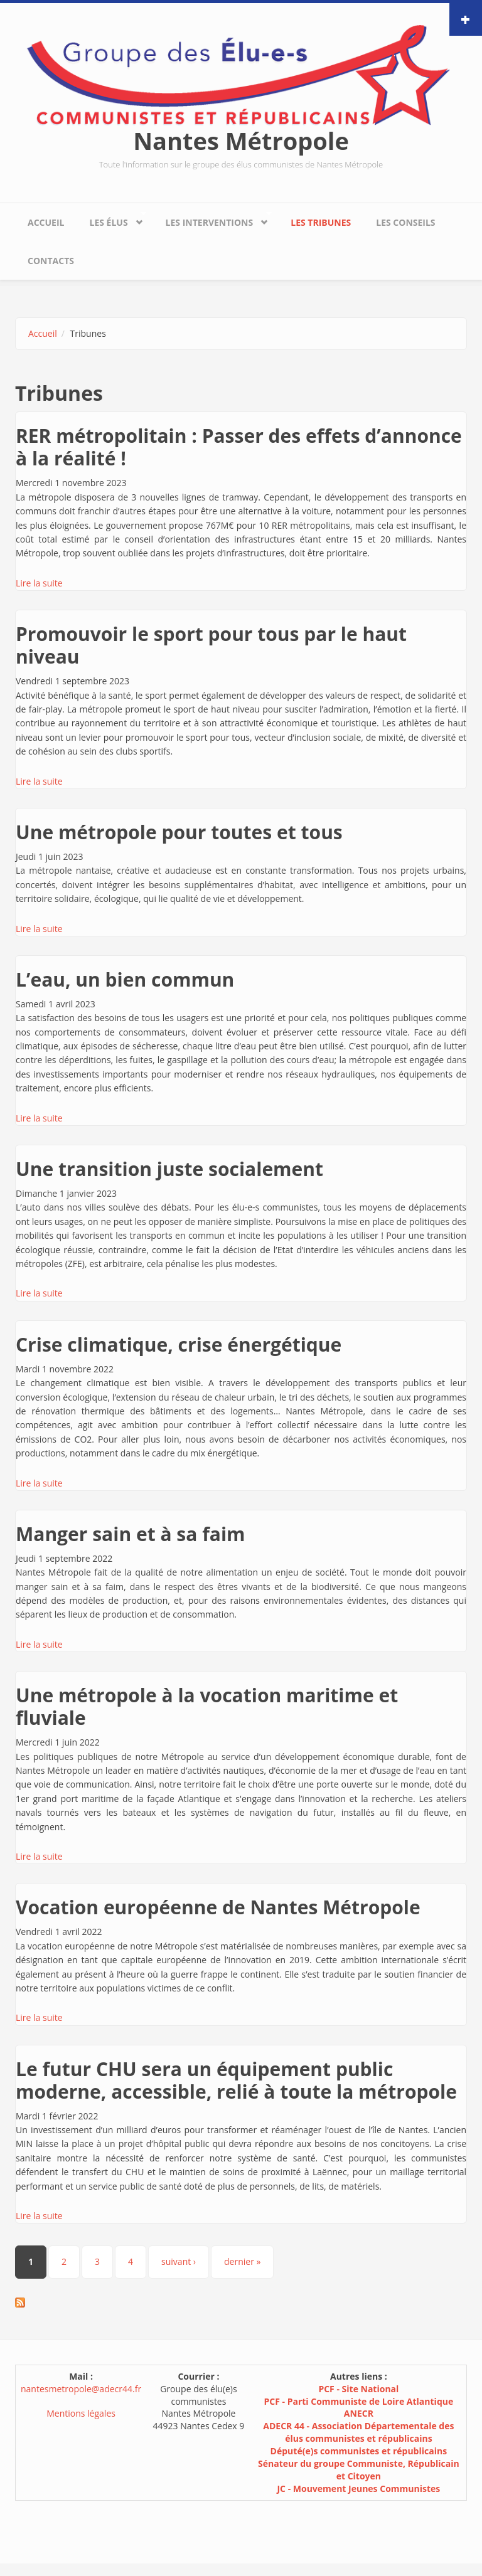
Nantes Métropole (241, 140)
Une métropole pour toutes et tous (179, 832)
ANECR (358, 2413)
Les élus (111, 219)
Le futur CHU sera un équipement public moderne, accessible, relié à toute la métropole (236, 2080)
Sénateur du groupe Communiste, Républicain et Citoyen (358, 2469)
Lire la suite (39, 583)
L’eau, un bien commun (125, 979)
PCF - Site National (358, 2389)
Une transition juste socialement (169, 1169)
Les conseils (405, 222)
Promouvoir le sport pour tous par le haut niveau (211, 645)
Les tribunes (321, 222)
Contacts (51, 261)
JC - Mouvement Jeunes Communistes (358, 2488)
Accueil (46, 222)
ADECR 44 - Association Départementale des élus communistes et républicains (358, 2432)
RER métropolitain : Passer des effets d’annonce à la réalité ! (239, 447)
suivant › (178, 2261)
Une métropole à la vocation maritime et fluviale (207, 1706)
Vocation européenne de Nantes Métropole (218, 1907)
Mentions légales (80, 2413)
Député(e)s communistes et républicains (358, 2451)
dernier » (242, 2261)
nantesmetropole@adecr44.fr (81, 2389)
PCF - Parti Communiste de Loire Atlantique (359, 2401)
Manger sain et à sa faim (130, 1534)
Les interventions (212, 219)
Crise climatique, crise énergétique (178, 1344)
